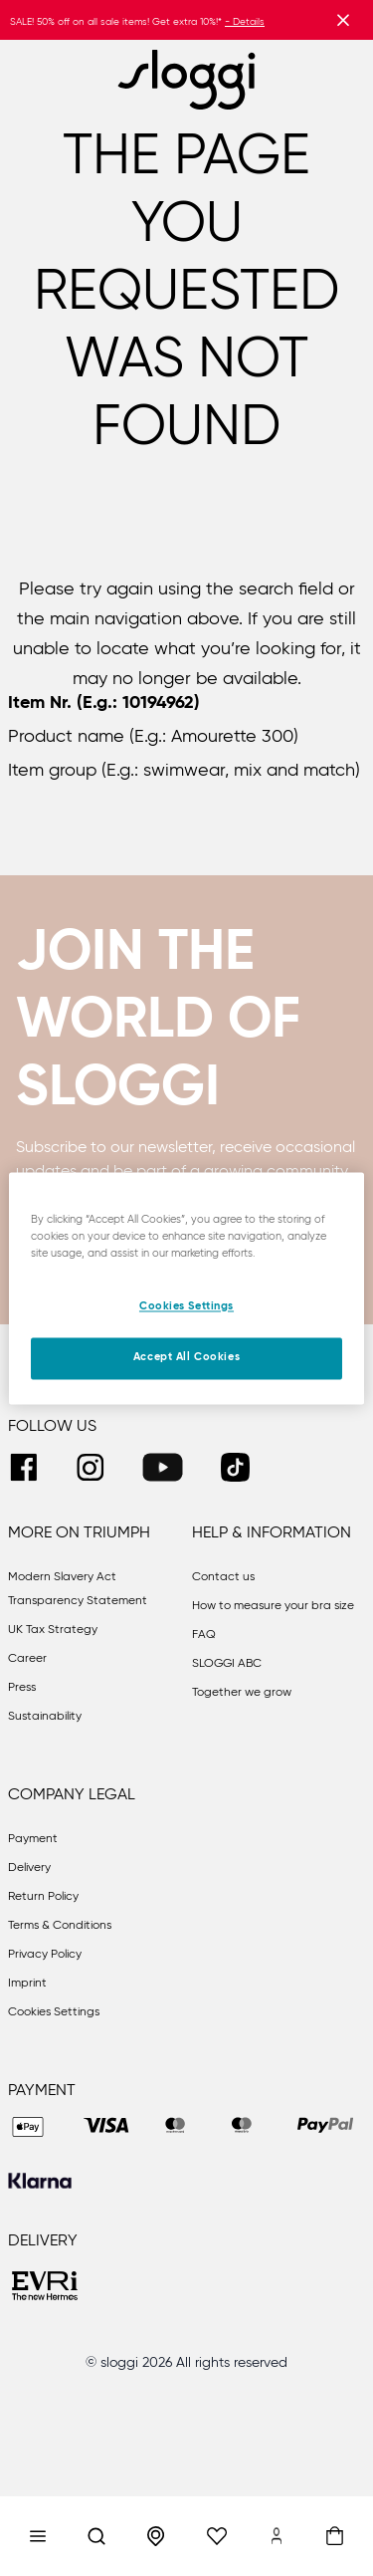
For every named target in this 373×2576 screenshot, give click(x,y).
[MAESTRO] (242, 2127)
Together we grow (241, 1693)
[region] (186, 1288)
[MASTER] (175, 2127)
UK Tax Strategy (52, 1630)
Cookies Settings (53, 2012)
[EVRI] (46, 2288)
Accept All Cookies (186, 1357)
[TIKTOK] (235, 1467)
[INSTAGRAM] (90, 1467)
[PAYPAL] (325, 2127)
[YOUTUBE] (163, 1467)
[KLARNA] (40, 2181)
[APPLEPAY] (28, 2127)
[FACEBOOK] (23, 1467)
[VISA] (106, 2127)
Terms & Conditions (59, 1926)
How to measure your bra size (273, 1606)
